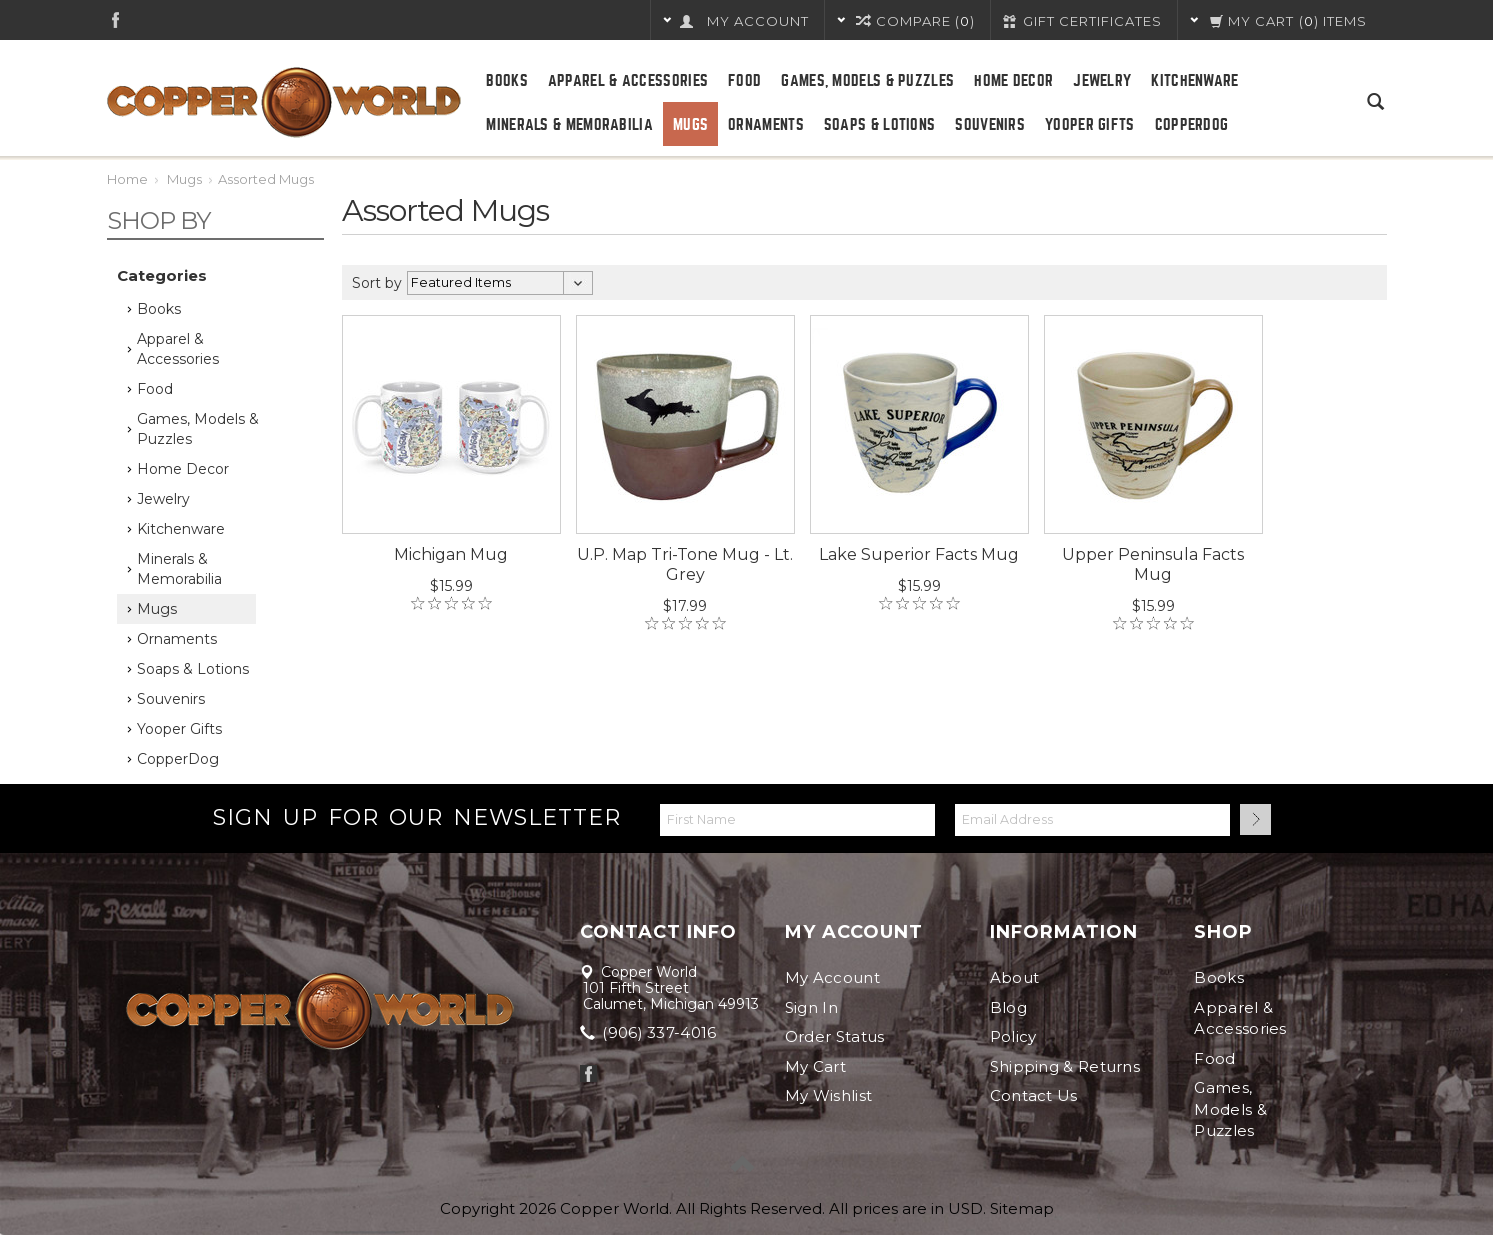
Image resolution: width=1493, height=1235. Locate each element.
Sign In (811, 1007)
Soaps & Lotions (880, 125)
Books (507, 81)
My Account (832, 977)
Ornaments (766, 125)
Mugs (690, 125)
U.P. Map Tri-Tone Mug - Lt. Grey (685, 564)
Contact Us (1034, 1095)
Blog (1008, 1007)
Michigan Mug (451, 554)
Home (127, 179)
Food (744, 81)
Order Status (835, 1036)
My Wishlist (828, 1095)
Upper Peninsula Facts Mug (1153, 564)
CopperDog (1192, 125)
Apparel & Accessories (628, 81)
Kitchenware (1194, 81)
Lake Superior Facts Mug (919, 554)
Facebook (115, 19)
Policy (1013, 1036)
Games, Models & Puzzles (867, 81)
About (1015, 977)
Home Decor (1013, 81)
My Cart (815, 1066)
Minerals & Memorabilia (569, 125)
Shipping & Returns (1065, 1066)
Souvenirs (990, 125)
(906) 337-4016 (650, 1032)
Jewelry (1102, 81)
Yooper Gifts (1090, 125)
